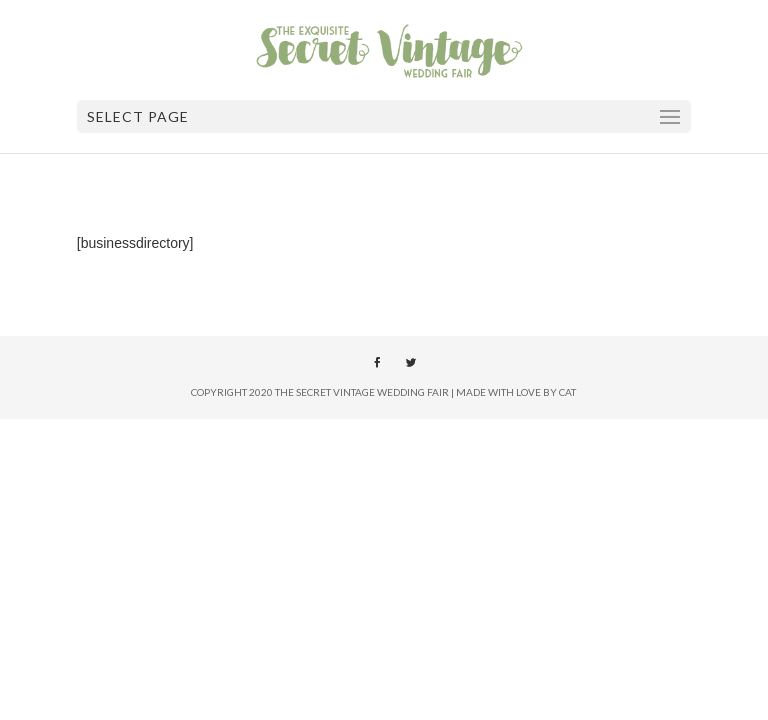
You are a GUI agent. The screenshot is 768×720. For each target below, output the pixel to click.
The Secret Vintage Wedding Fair (362, 392)
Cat (567, 392)
